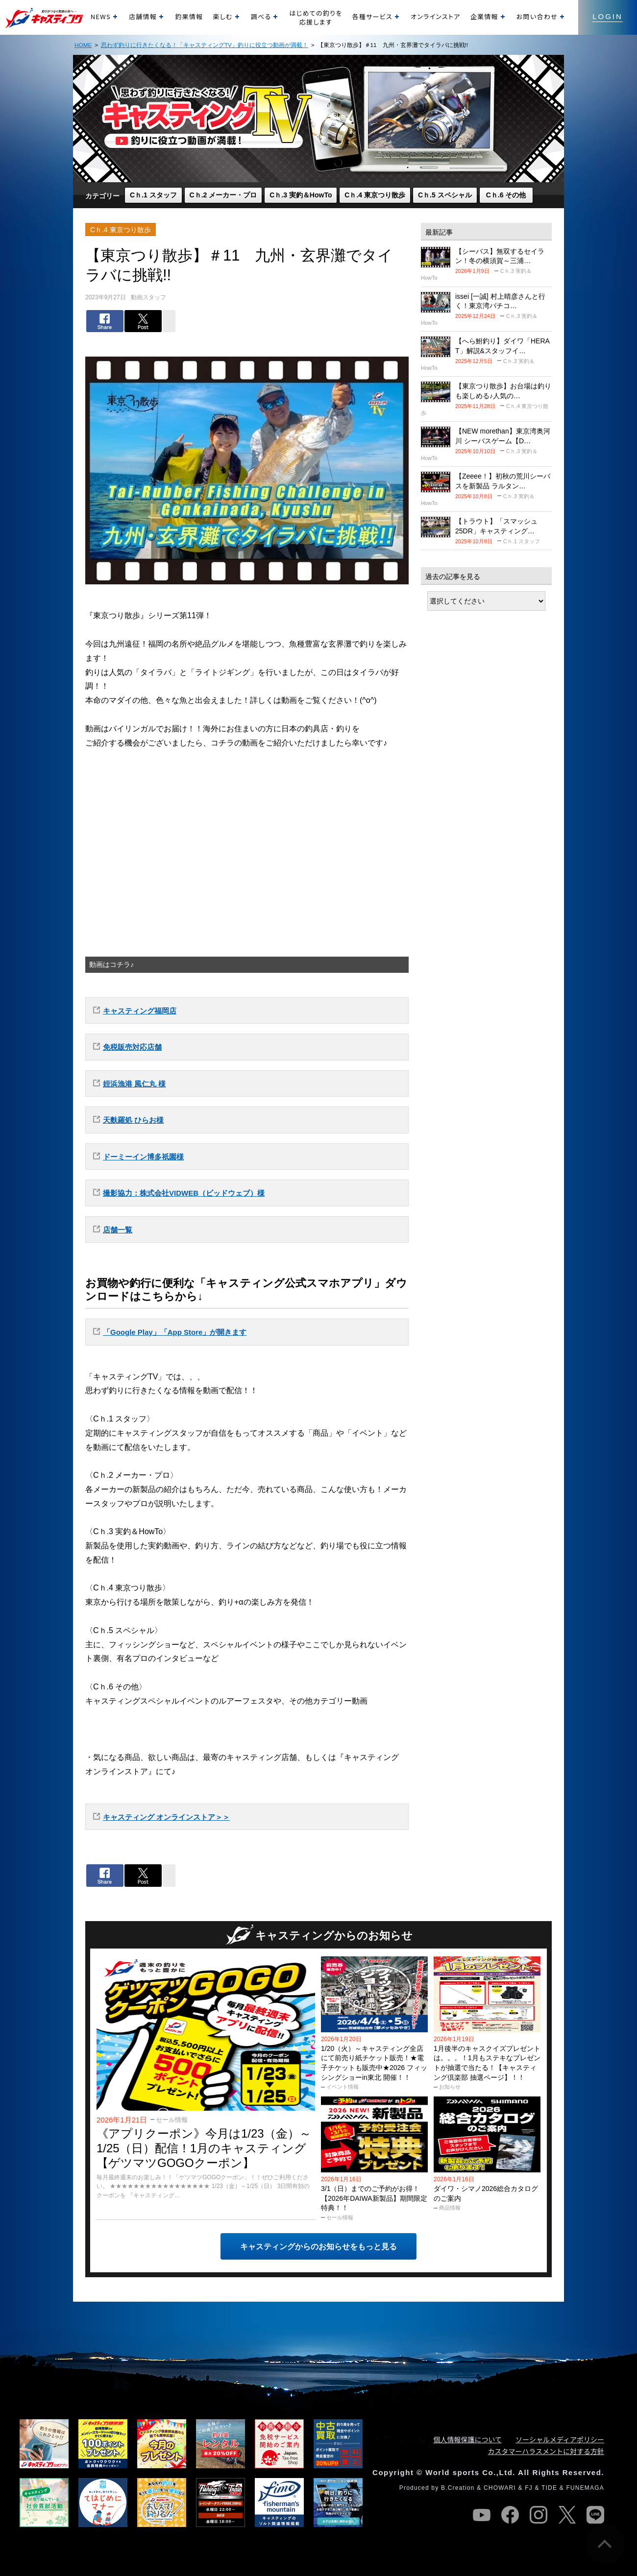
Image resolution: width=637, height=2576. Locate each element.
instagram (538, 2515)
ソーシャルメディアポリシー (559, 2439)
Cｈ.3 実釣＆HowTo (301, 195)
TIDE (549, 2487)
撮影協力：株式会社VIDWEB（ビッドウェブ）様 (184, 1193)
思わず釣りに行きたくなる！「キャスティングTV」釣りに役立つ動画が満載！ (204, 45)
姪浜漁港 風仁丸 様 (134, 1084)
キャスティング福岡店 (139, 1011)
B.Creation (458, 2487)
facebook (510, 2515)
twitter (567, 2515)
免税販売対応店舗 (132, 1047)
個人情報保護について (468, 2439)
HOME (83, 45)
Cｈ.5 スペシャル (445, 195)
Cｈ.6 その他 (506, 195)
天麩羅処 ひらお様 (133, 1120)
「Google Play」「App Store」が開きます (174, 1332)
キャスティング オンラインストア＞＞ (166, 1817)
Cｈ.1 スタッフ (153, 195)
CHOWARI (500, 2487)
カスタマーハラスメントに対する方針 (546, 2451)
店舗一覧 (117, 1230)
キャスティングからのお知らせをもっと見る (318, 2246)
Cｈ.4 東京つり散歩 (374, 195)
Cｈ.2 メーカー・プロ (223, 195)
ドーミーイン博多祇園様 (143, 1157)
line (595, 2515)
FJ (529, 2487)
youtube (481, 2515)
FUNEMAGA (585, 2487)
